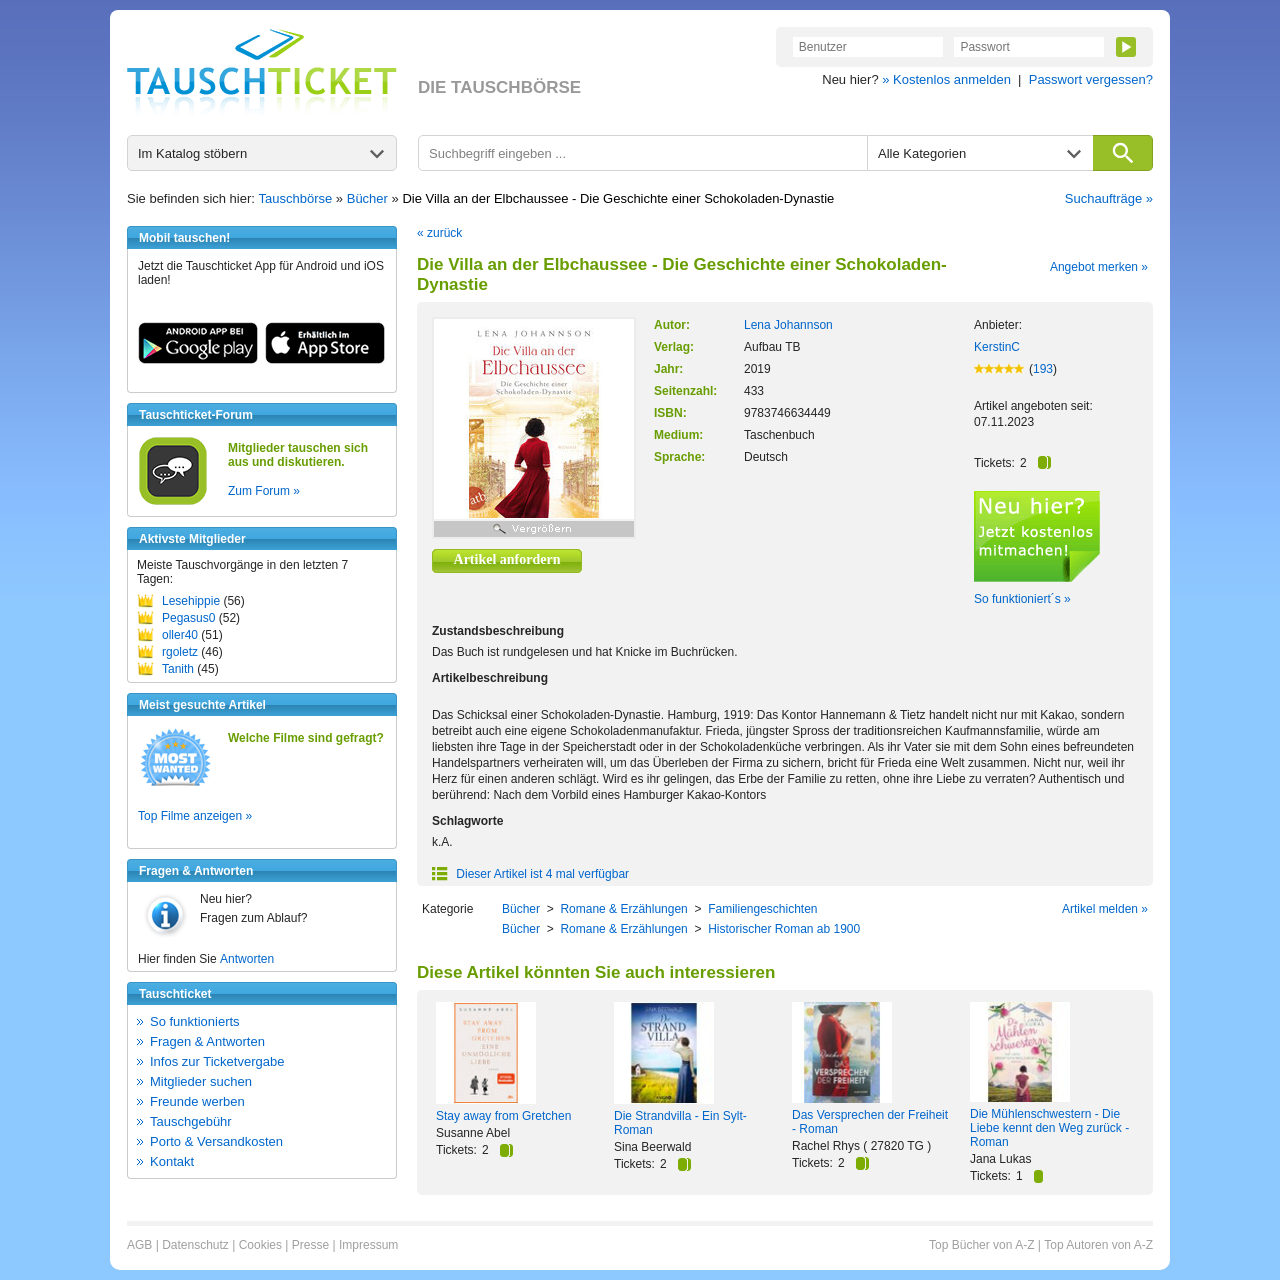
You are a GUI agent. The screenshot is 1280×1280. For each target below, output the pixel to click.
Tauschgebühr (191, 1121)
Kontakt (172, 1161)
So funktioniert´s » (1022, 599)
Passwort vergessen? (1091, 79)
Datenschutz (195, 1245)
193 (1043, 369)
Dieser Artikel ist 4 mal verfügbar (530, 874)
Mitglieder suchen (201, 1081)
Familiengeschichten (762, 909)
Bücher (367, 198)
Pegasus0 (188, 618)
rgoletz (180, 652)
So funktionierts (195, 1021)
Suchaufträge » (1109, 198)
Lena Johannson (788, 325)
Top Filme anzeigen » (195, 816)
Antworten (247, 959)
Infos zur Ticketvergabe (217, 1061)
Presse (310, 1245)
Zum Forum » (264, 491)
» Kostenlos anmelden (946, 79)
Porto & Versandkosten (216, 1141)
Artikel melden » (1105, 909)
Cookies (260, 1245)
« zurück (439, 233)
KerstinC (997, 347)
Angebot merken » (1099, 267)
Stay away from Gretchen (503, 1116)
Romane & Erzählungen (623, 909)
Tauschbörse (296, 198)
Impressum (368, 1245)
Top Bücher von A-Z (981, 1245)
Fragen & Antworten (207, 1041)
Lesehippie (191, 601)
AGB (139, 1245)
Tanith (178, 669)
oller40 (180, 635)
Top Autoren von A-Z (1098, 1245)
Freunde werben (197, 1101)
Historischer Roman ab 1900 (784, 929)
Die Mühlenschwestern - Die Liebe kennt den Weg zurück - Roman (1049, 1128)
